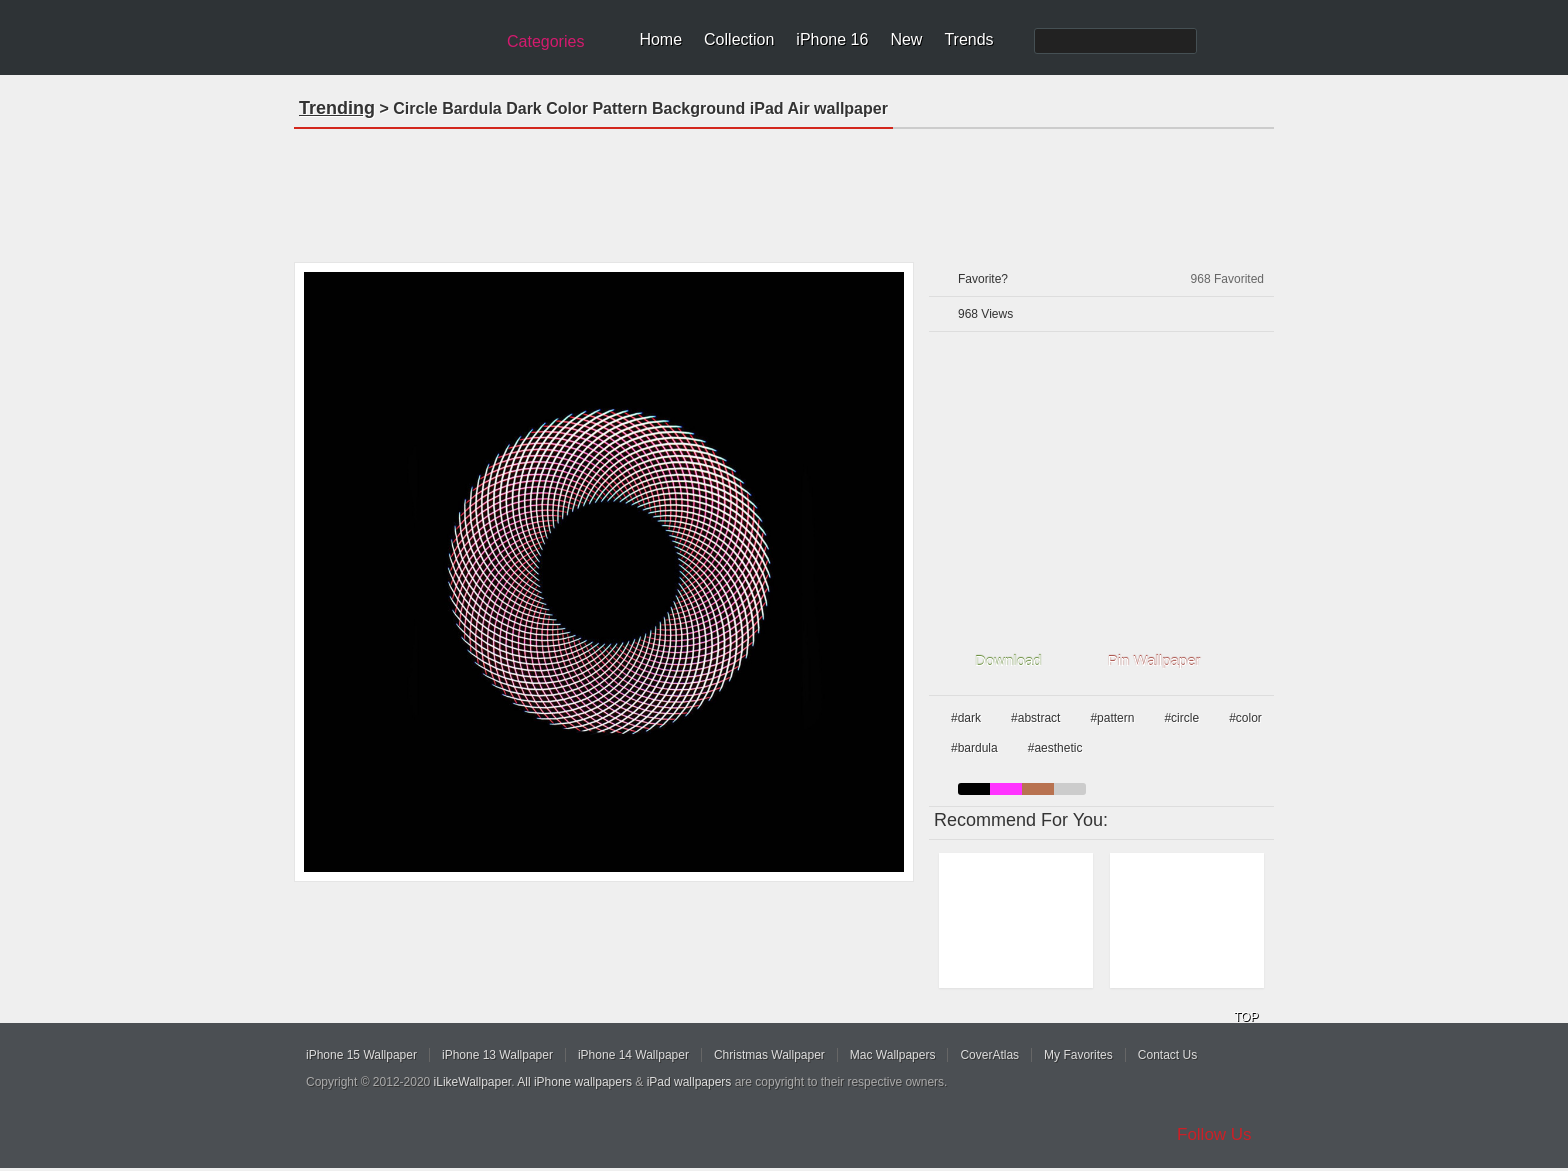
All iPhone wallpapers (574, 1082)
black (974, 789)
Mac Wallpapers (893, 1055)
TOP (1246, 1017)
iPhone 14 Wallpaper (633, 1055)
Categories (545, 41)
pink (1006, 789)
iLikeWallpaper (473, 1082)
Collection (739, 39)
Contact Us (1167, 1055)
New (906, 39)
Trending (337, 108)
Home (660, 39)
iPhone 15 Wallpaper (361, 1055)
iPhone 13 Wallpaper (497, 1055)
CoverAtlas (989, 1055)
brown (1038, 789)
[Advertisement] (784, 189)
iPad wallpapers (689, 1082)
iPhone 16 (832, 39)
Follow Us (1214, 1134)
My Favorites (1078, 1055)
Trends (968, 39)
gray (1070, 789)
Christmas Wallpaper (769, 1055)
